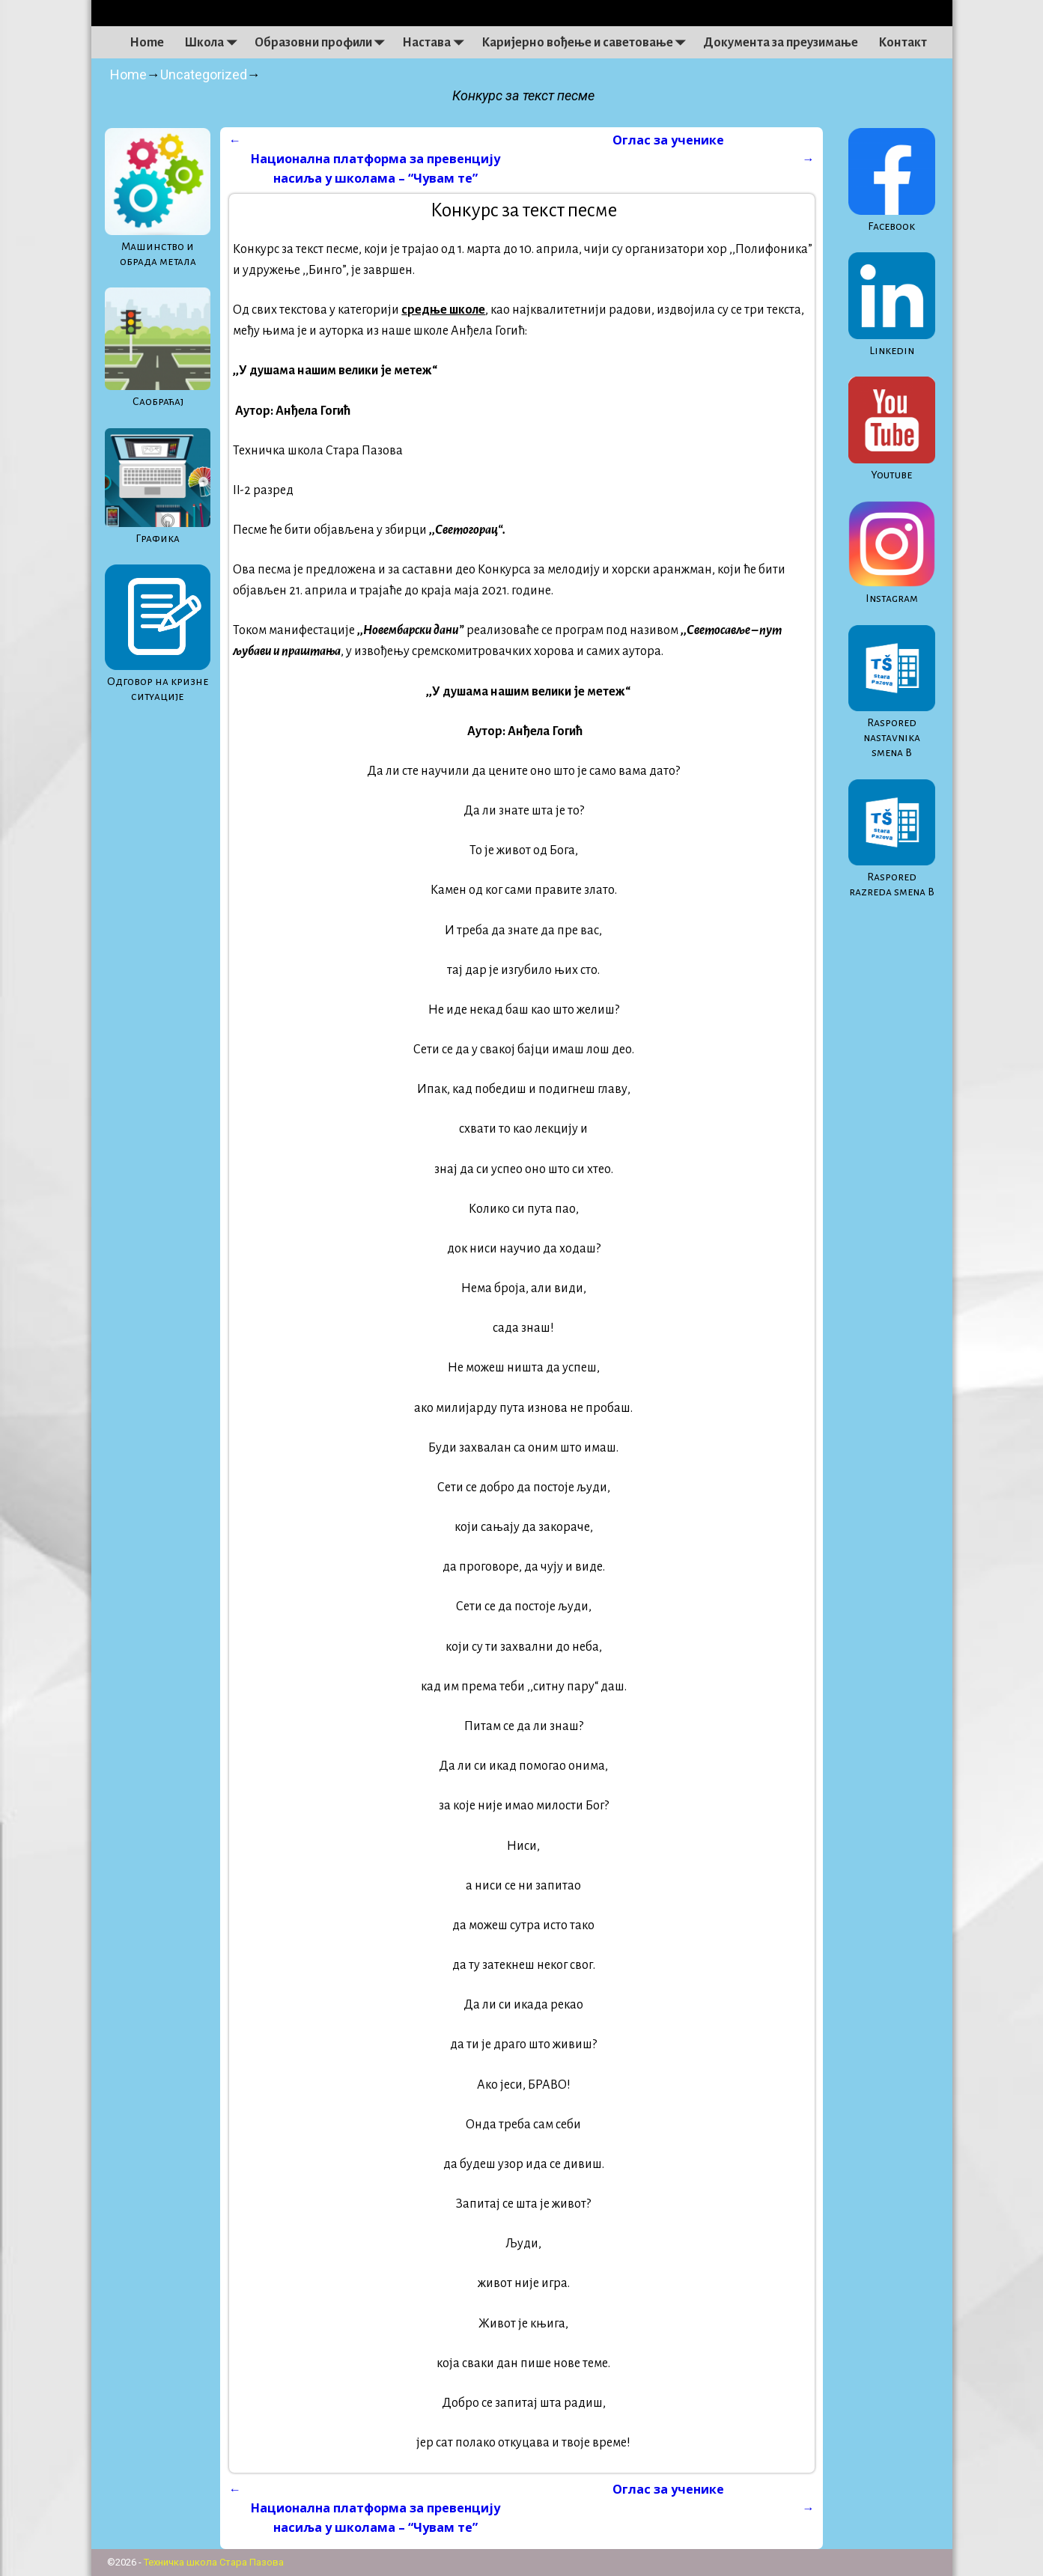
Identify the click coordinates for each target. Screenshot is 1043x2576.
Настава (436, 43)
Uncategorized (203, 74)
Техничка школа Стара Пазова (214, 2562)
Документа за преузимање (780, 42)
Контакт (902, 42)
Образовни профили (323, 43)
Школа (214, 43)
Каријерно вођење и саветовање (587, 43)
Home (147, 42)
